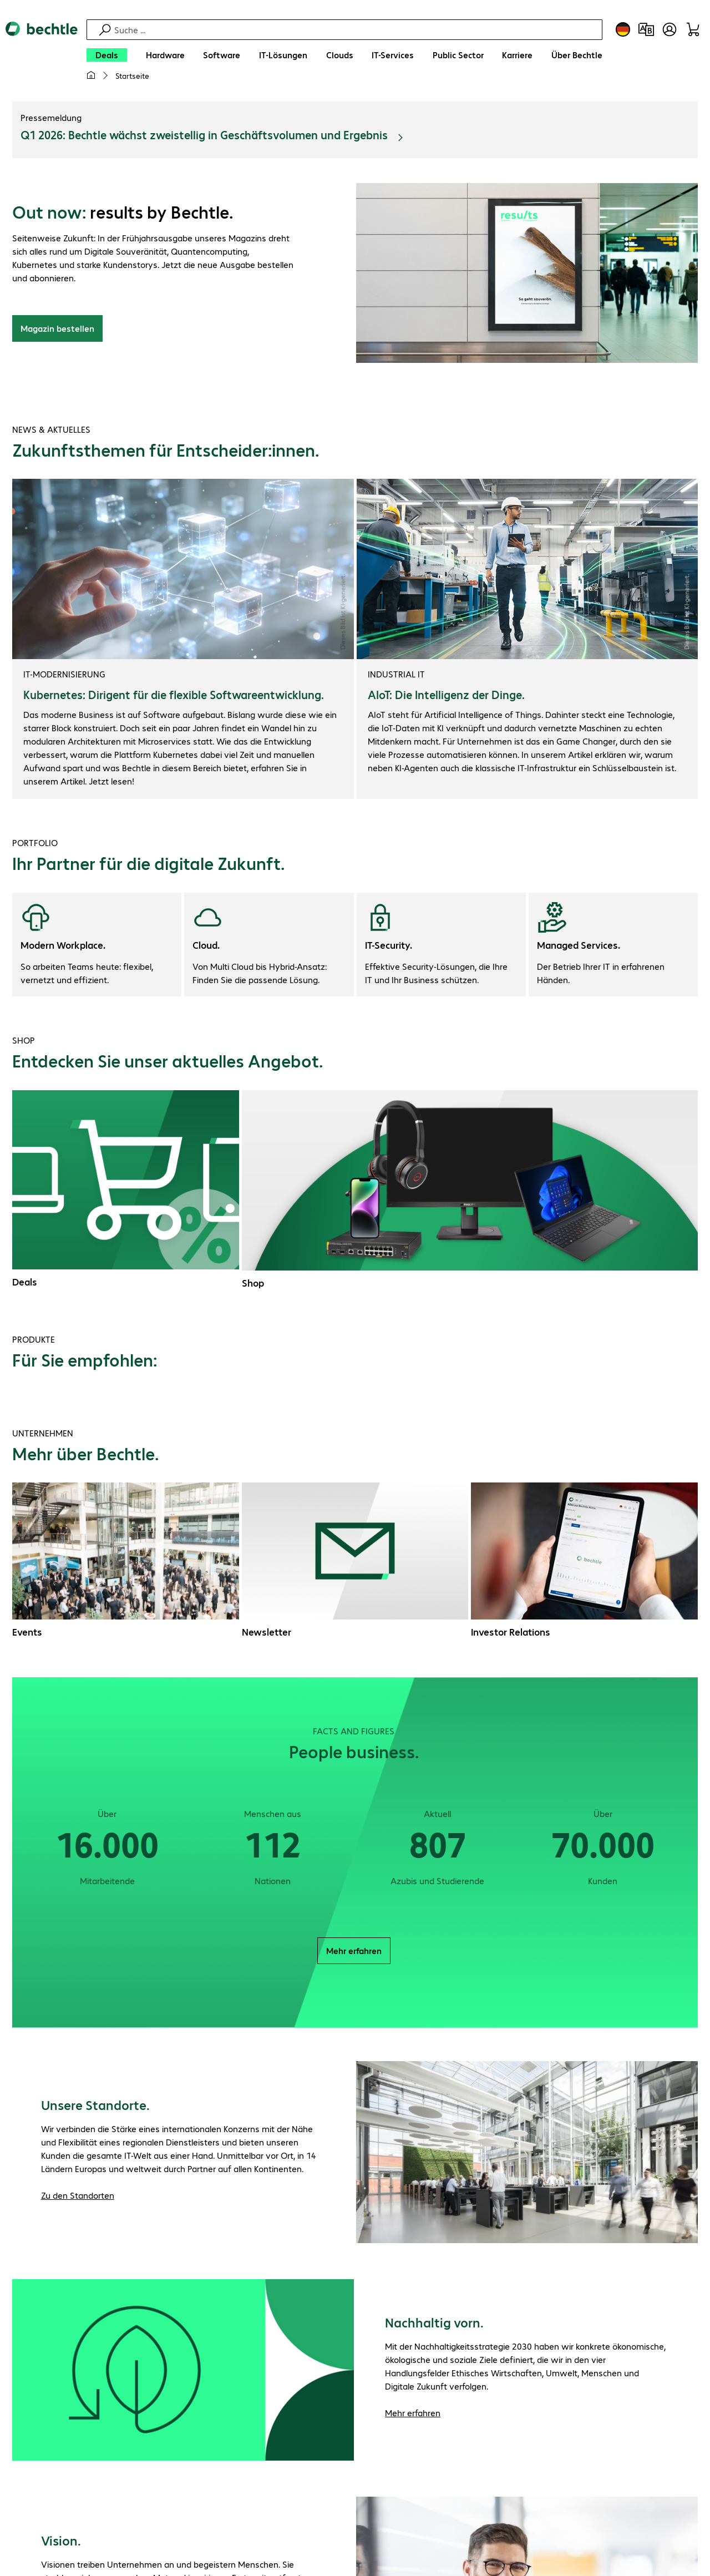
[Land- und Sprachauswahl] (623, 29)
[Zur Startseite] (42, 56)
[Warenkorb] (692, 29)
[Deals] (107, 55)
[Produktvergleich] (646, 29)
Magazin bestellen (57, 330)
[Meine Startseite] (91, 75)
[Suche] (356, 29)
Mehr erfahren (354, 1952)
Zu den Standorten (77, 2197)
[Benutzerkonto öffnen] (669, 29)
